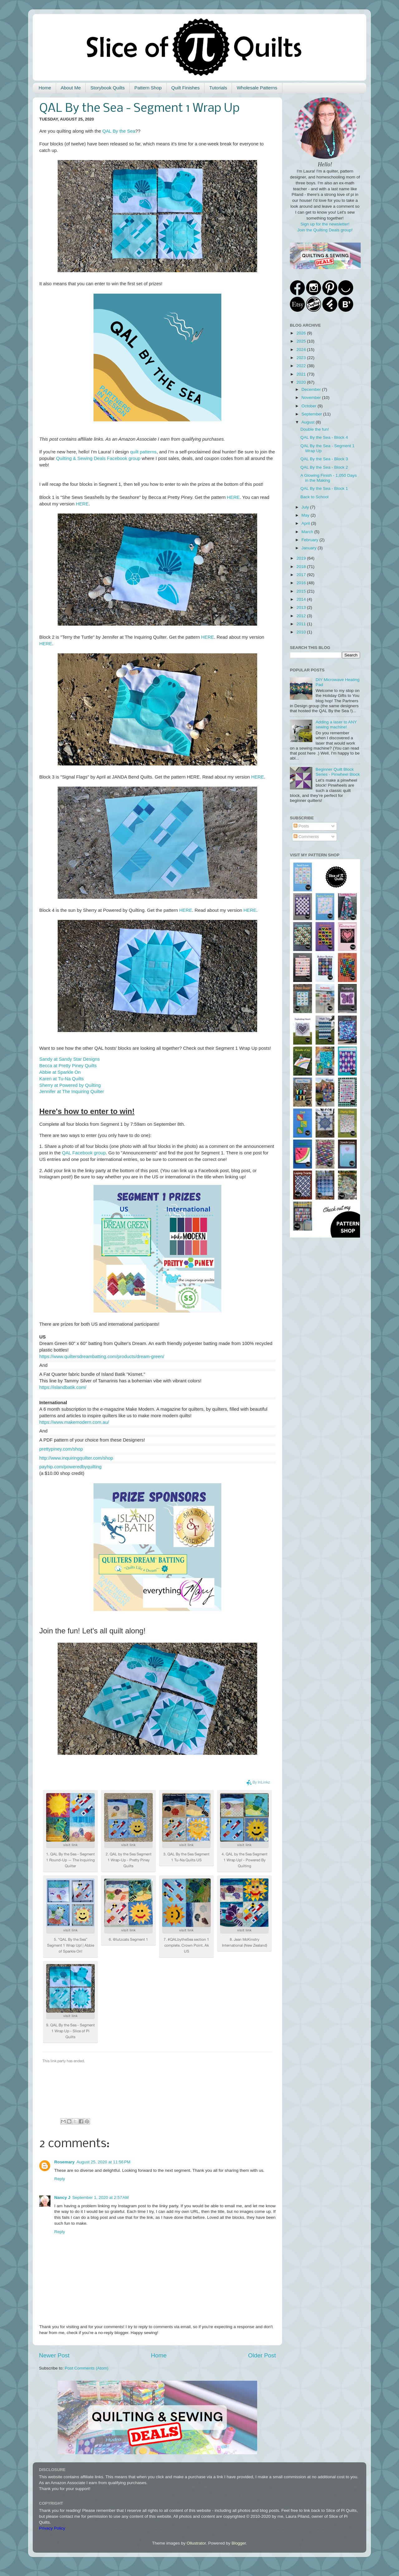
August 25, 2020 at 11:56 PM (103, 2162)
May (305, 515)
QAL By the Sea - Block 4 (324, 437)
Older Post (262, 2355)
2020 (301, 382)
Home (45, 87)
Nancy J (62, 2197)
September (312, 414)
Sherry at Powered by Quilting (70, 1085)
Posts (301, 826)
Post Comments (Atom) (86, 2368)
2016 (301, 582)
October (309, 406)
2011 (301, 624)
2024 (301, 349)
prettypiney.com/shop (61, 1449)
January (309, 548)
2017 (301, 574)
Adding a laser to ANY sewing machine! (336, 724)
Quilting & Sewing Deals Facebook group (98, 458)
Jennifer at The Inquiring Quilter (71, 1091)
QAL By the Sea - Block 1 (324, 488)
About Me (71, 87)
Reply (59, 2178)
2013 (301, 607)
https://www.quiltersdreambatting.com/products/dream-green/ (101, 1356)
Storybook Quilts (107, 87)
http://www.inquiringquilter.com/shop (76, 1458)
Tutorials (218, 87)
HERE (233, 497)
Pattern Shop (148, 87)
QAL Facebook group (84, 1152)
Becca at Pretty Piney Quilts (68, 1065)
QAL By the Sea (118, 131)
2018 (301, 566)
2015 (301, 591)
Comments (306, 836)
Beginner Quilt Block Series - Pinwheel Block (337, 772)
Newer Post (54, 2355)
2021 (301, 374)
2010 (301, 632)
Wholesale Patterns (257, 87)
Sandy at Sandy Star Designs (69, 1059)
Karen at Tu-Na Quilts (61, 1078)
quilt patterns (143, 451)
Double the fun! (314, 429)
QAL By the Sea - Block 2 (324, 467)
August (308, 422)
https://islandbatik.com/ (62, 1387)
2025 (301, 341)
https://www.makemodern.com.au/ (74, 1422)
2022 (301, 365)
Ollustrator (196, 2543)
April (306, 523)
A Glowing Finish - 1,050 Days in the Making (328, 478)
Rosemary (64, 2162)
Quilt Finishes (185, 87)
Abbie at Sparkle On (60, 1072)
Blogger (239, 2543)
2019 (301, 558)
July (305, 507)
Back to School (314, 497)
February (310, 539)
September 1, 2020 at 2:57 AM (100, 2197)
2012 (301, 615)
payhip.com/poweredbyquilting (70, 1466)
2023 (301, 357)
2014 (301, 599)
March (307, 531)
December (311, 389)
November (311, 397)
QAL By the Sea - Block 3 (324, 459)
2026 (301, 333)
